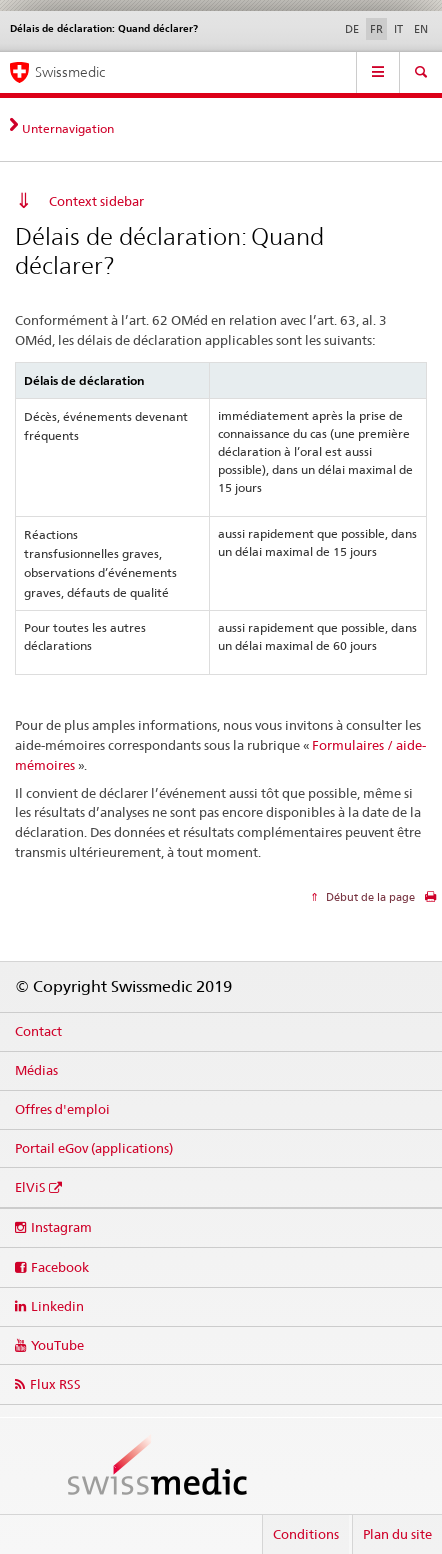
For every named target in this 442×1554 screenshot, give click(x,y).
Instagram (61, 1227)
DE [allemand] (352, 29)
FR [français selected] (376, 29)
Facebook (60, 1267)
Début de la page (369, 897)
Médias (36, 1070)
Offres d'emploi (62, 1109)
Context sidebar (96, 201)
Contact (38, 1031)
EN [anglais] (421, 29)
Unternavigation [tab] (68, 128)
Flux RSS (55, 1384)
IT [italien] (398, 29)
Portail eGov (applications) (94, 1148)
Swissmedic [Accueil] (70, 72)
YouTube (57, 1345)
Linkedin (57, 1306)
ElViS (30, 1187)
